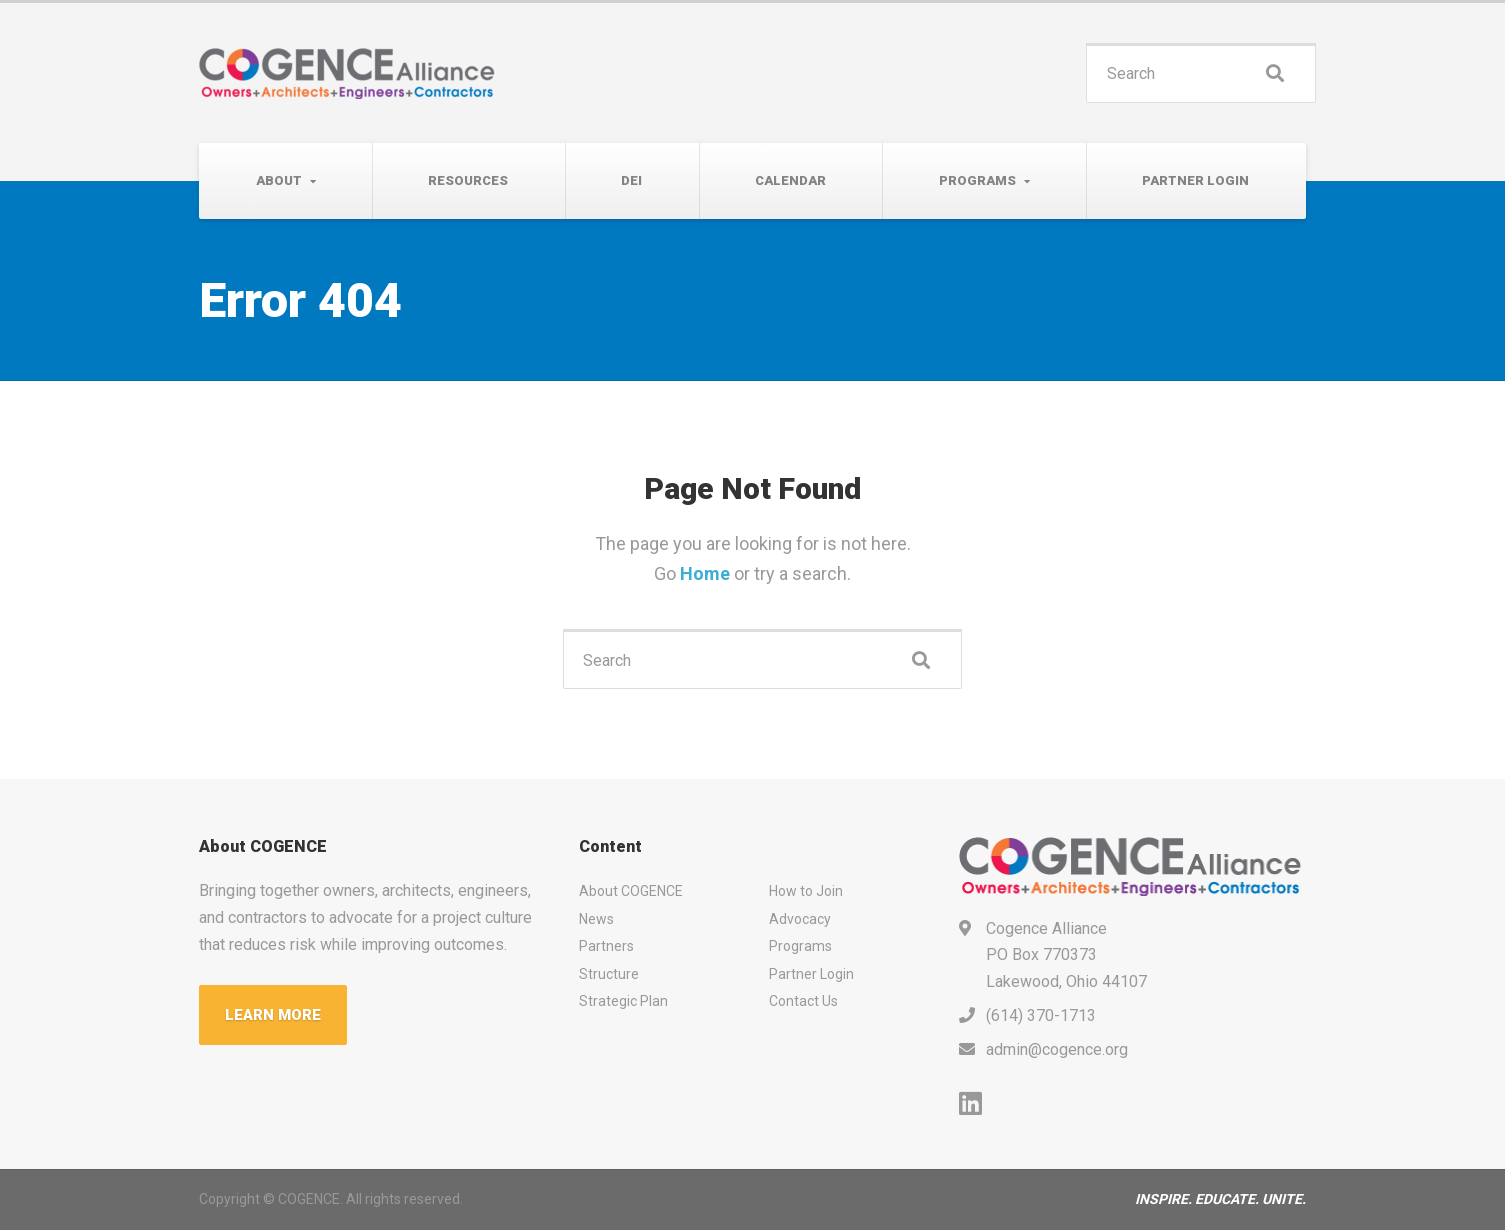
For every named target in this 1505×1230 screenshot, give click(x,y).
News (596, 919)
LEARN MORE (273, 1015)
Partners (606, 946)
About (279, 180)
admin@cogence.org (1057, 1049)
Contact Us (803, 1001)
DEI (631, 180)
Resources (468, 180)
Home (707, 573)
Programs (977, 180)
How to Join (806, 891)
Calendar (790, 180)
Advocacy (800, 919)
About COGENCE (631, 891)
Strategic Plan (623, 1001)
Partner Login (1195, 180)
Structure (609, 974)
